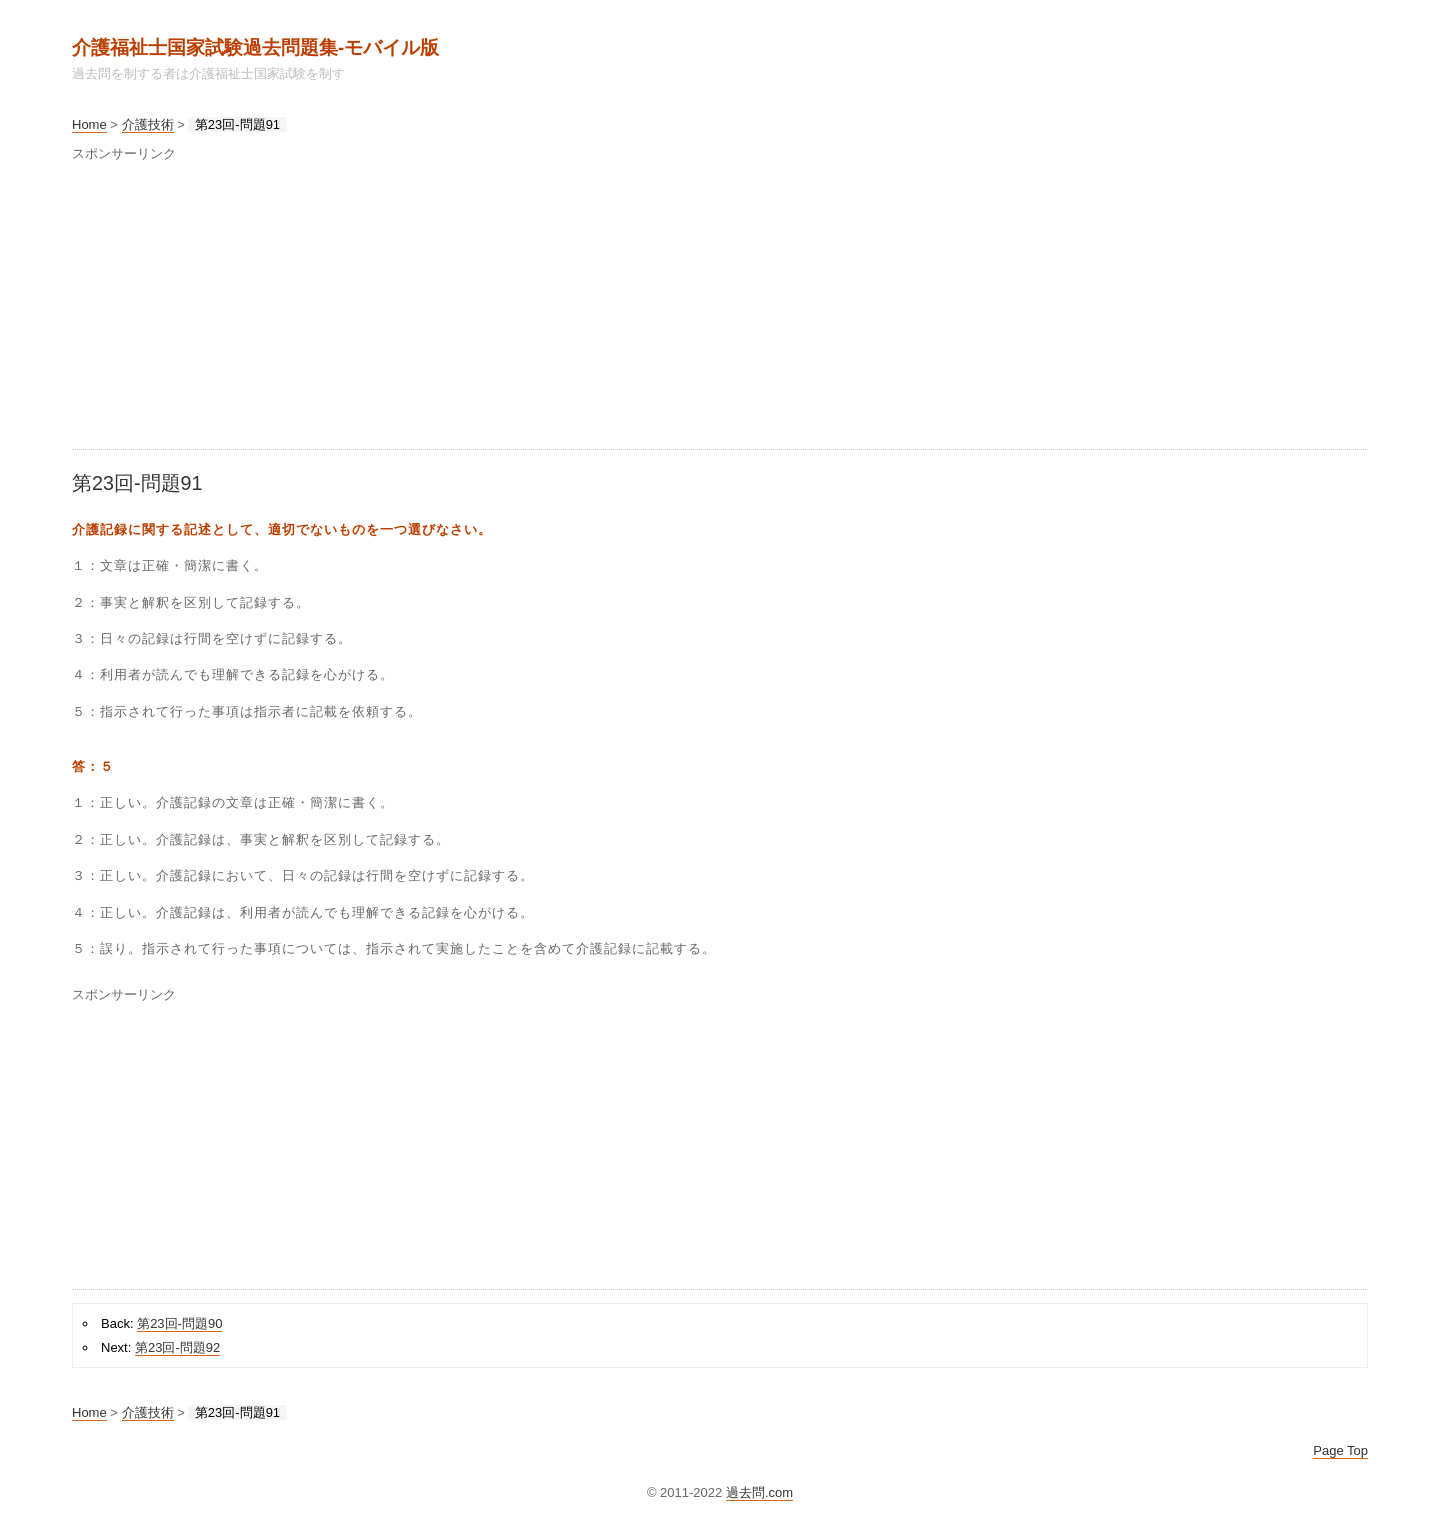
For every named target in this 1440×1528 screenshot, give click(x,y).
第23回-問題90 (179, 1323)
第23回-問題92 (177, 1347)
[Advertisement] (672, 309)
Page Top (1340, 1450)
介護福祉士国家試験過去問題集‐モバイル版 (255, 47)
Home (89, 124)
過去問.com (759, 1492)
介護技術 (148, 124)
